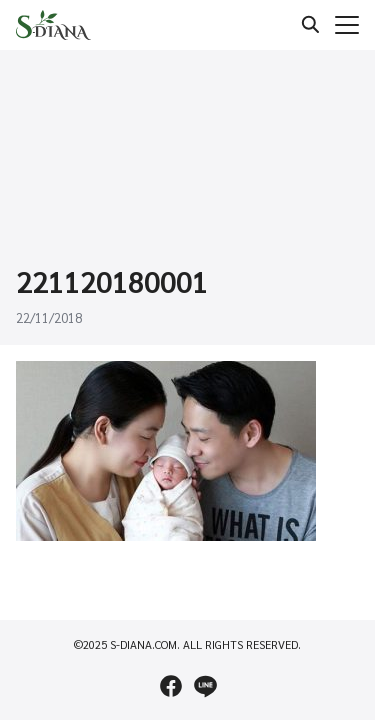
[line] (205, 686)
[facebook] (171, 686)
